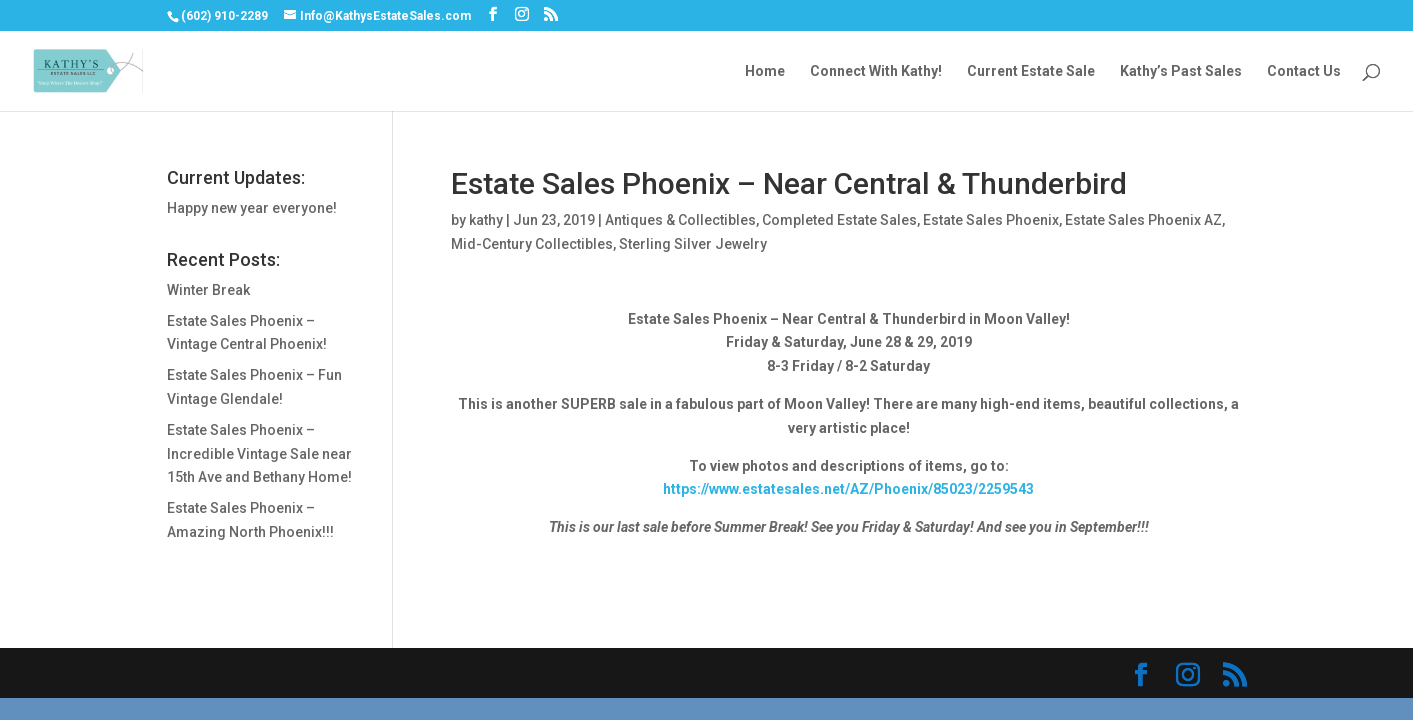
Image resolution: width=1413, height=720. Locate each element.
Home (765, 71)
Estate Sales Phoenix (991, 220)
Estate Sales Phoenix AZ (1143, 220)
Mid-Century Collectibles (532, 244)
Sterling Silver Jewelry (693, 244)
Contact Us (1304, 71)
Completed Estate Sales (839, 220)
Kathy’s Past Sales (1181, 71)
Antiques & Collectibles (680, 220)
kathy (486, 220)
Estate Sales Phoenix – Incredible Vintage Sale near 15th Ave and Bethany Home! (259, 454)
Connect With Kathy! (876, 71)
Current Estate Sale (1031, 71)
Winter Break (208, 290)
